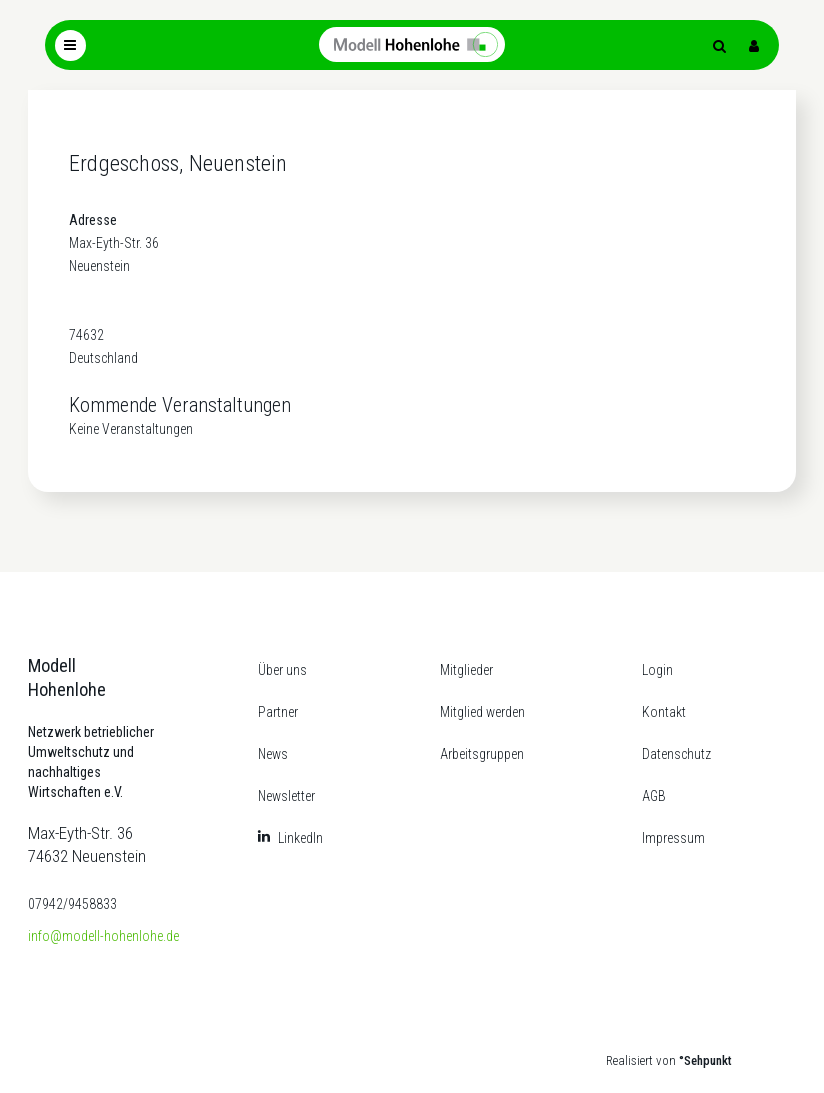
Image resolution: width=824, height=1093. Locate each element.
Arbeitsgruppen (482, 754)
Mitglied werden (482, 712)
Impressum (673, 838)
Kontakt (664, 712)
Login (657, 670)
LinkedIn (300, 838)
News (273, 754)
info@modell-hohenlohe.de (103, 936)
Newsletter (286, 796)
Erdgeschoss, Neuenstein (178, 163)
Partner (278, 712)
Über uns (282, 670)
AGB (654, 796)
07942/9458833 (72, 904)
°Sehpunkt (705, 1060)
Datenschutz (676, 754)
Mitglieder (466, 670)
